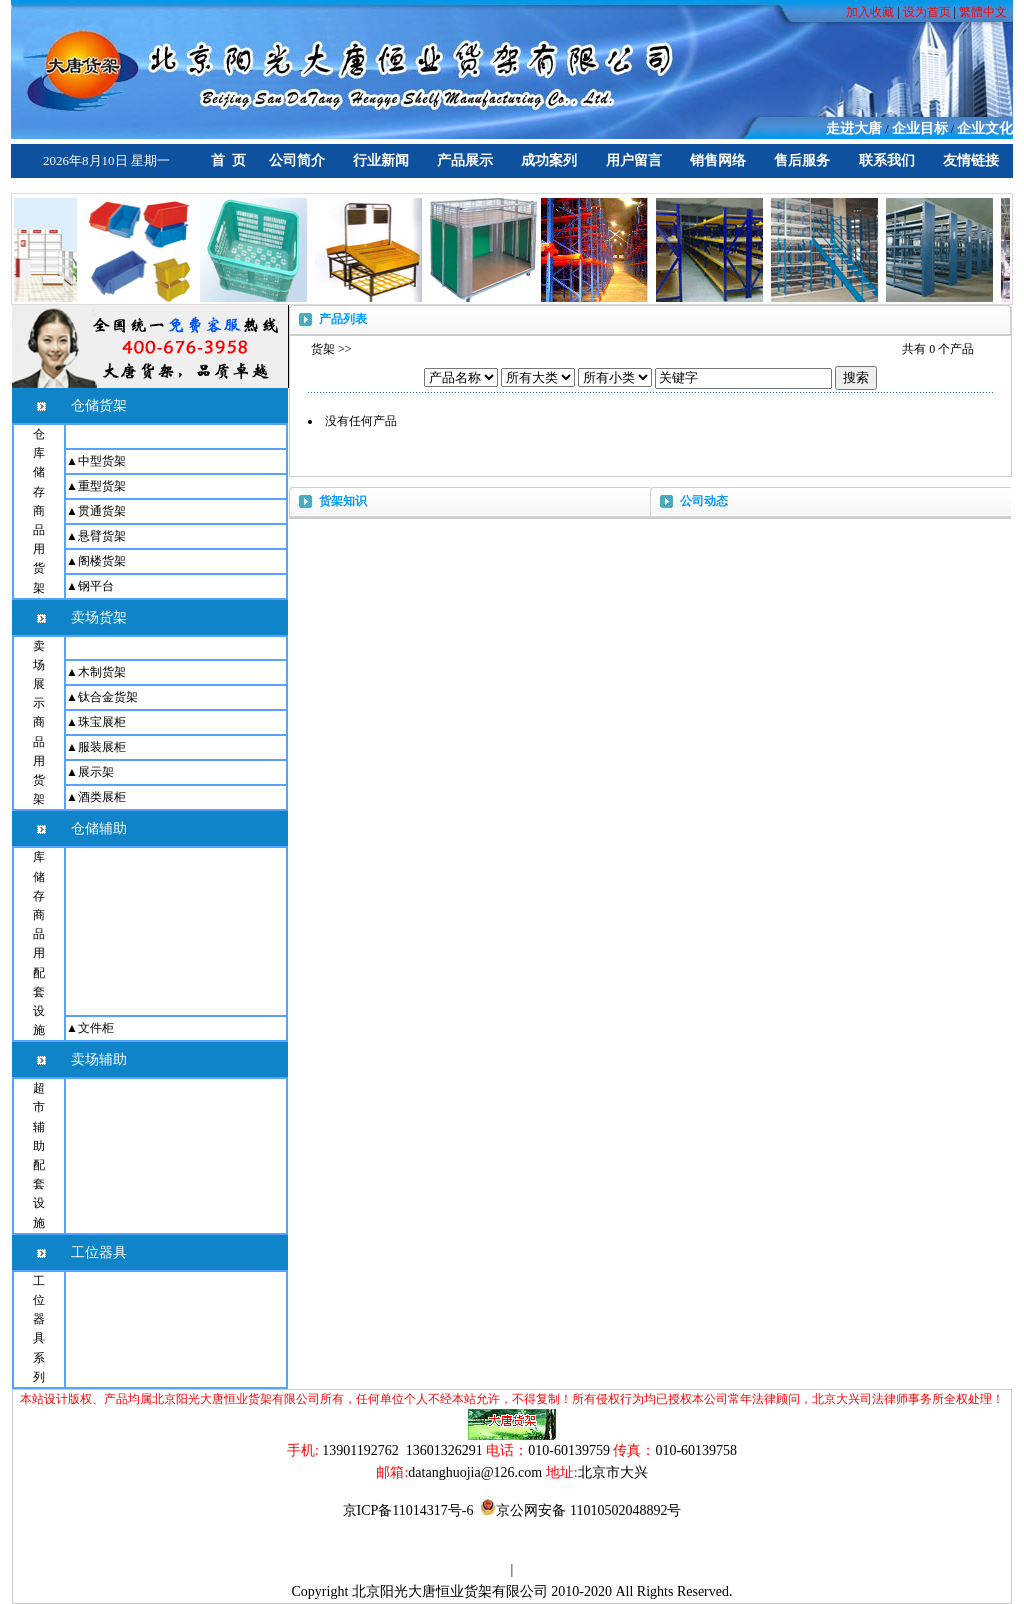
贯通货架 (102, 511)
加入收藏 (871, 12)
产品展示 (465, 160)
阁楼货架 (102, 561)
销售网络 (718, 160)
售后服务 (802, 160)
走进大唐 (854, 128)
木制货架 (102, 672)
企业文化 (985, 128)
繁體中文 (983, 12)
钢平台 (96, 586)
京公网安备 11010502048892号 (580, 1510)
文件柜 (96, 1028)
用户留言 (634, 160)
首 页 (228, 160)
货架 (323, 349)
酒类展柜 (102, 797)
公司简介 (297, 160)
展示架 (96, 772)
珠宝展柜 (102, 722)
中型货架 (102, 461)
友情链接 (971, 160)
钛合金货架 (108, 697)
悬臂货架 (102, 536)
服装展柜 (102, 747)
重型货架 (102, 486)
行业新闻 (381, 160)
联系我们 (887, 160)
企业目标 (920, 128)
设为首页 (927, 12)
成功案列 (549, 160)
